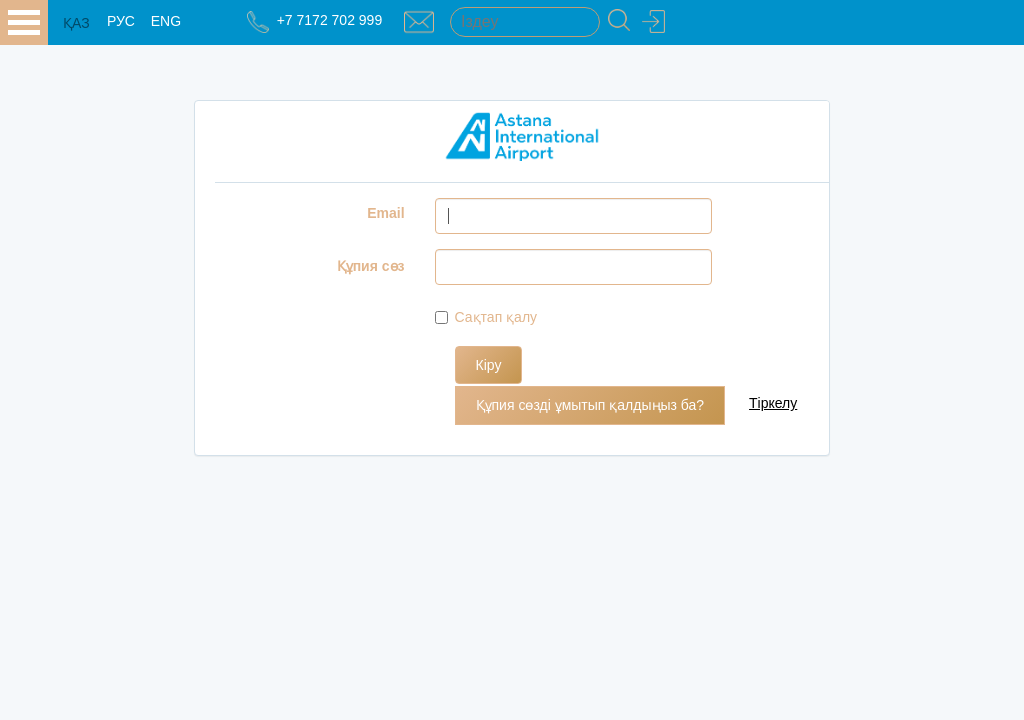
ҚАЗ (76, 23)
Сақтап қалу (486, 317)
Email (385, 213)
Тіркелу (773, 403)
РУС (121, 21)
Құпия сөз (371, 266)
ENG (166, 21)
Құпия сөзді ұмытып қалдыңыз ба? (590, 405)
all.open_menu (24, 22)
